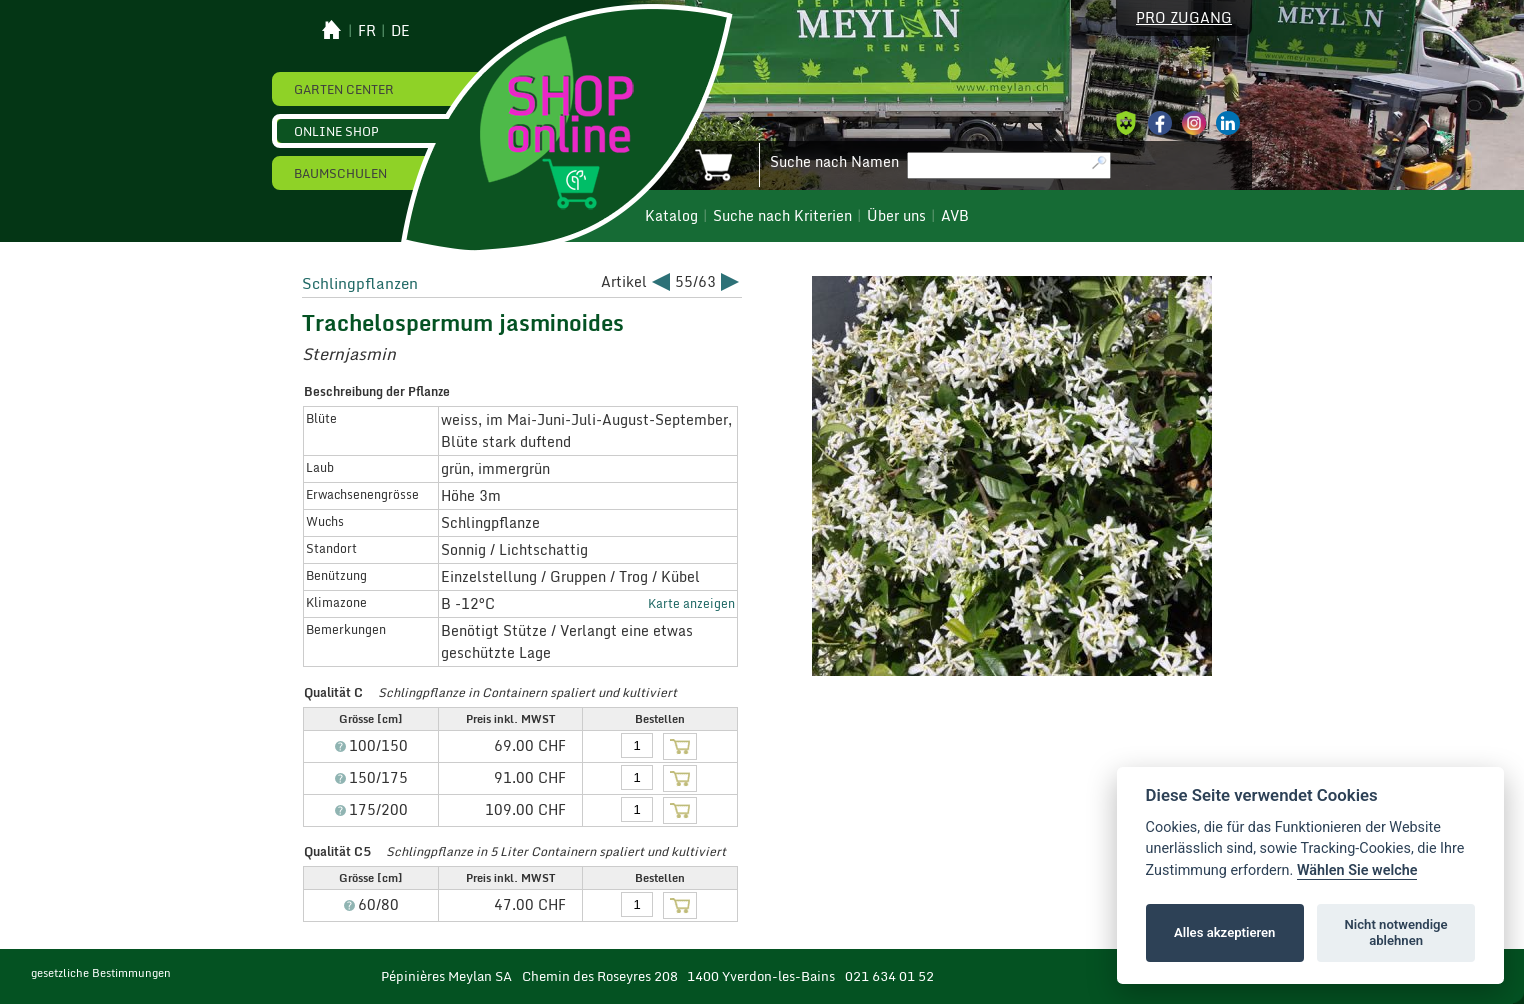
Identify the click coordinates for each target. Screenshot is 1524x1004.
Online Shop (336, 131)
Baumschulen (340, 173)
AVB (955, 216)
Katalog (671, 216)
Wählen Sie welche (1357, 870)
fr (367, 31)
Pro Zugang (1184, 18)
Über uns (896, 216)
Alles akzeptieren (1224, 932)
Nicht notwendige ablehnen (1396, 932)
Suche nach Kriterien (782, 216)
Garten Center (344, 89)
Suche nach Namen (834, 162)
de (400, 31)
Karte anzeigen (691, 603)
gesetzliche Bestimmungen (101, 973)
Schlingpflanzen (360, 283)
